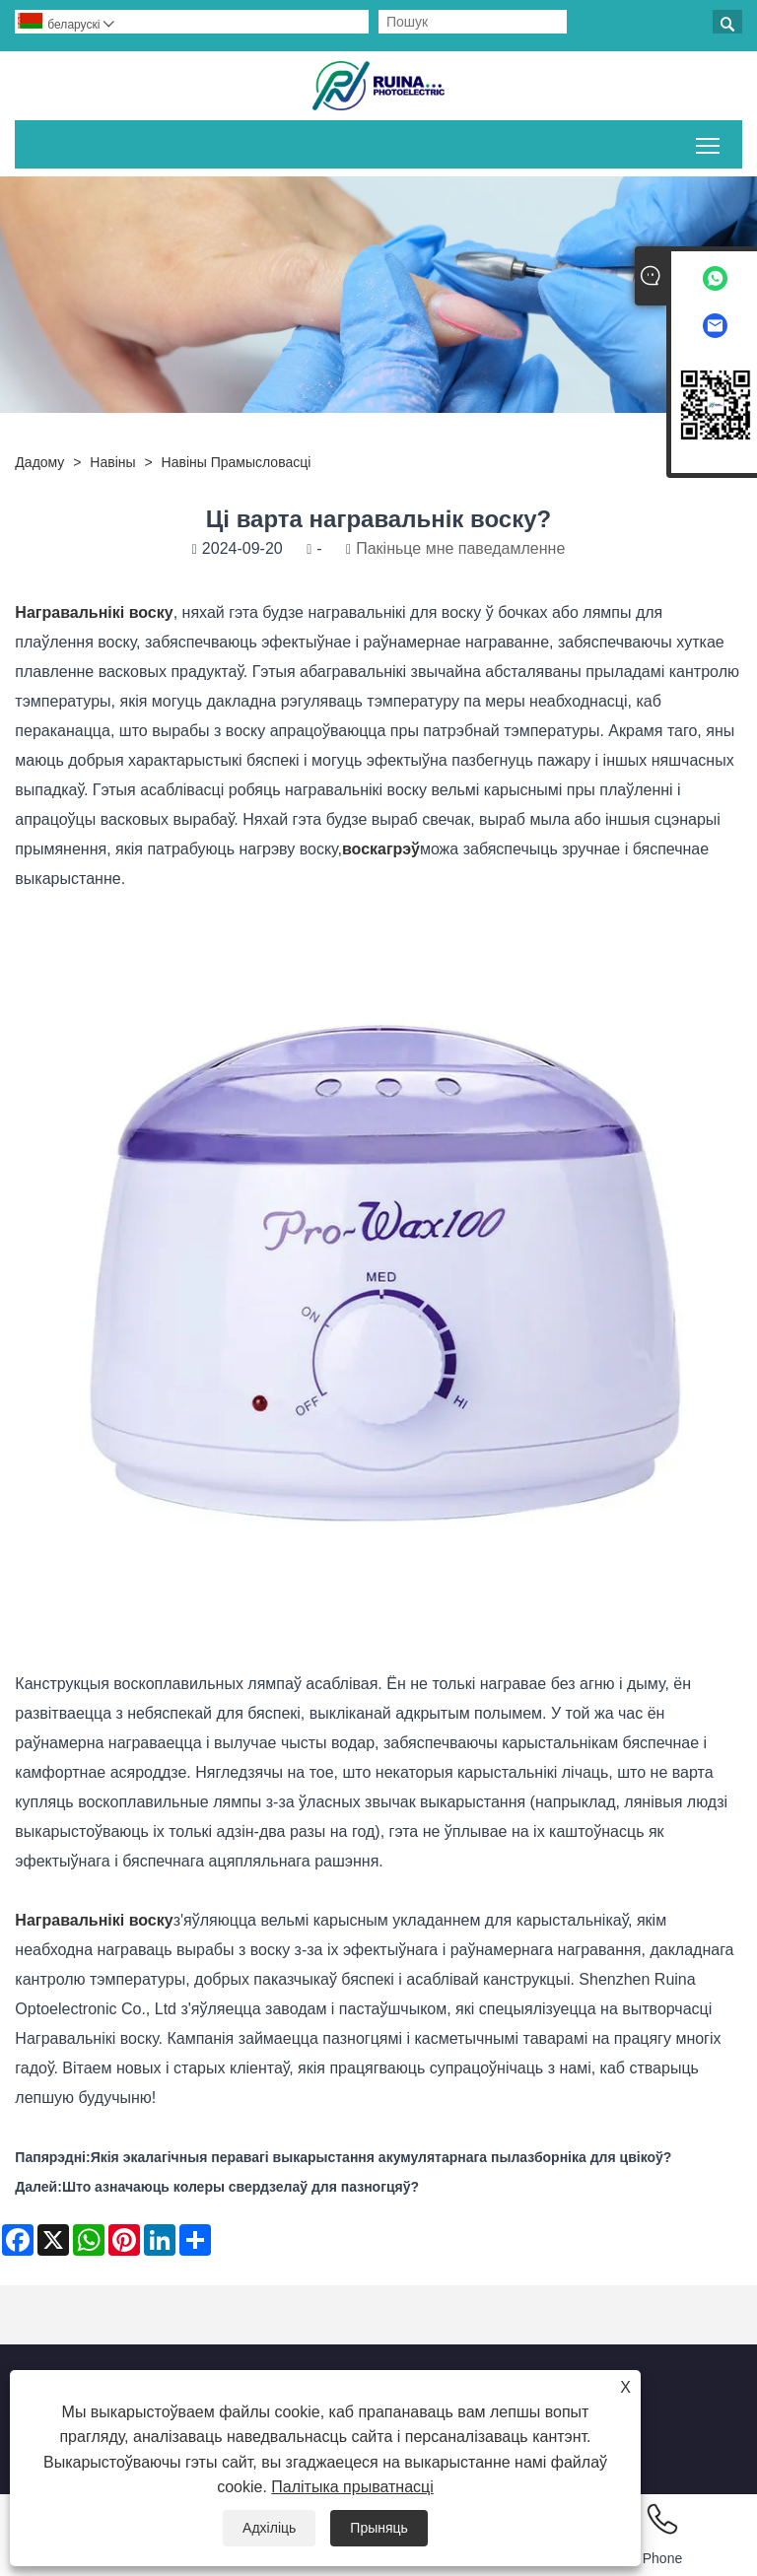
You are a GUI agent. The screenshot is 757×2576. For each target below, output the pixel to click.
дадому (39, 462)
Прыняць (379, 2528)
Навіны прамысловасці (236, 462)
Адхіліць (269, 2528)
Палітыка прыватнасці (352, 2486)
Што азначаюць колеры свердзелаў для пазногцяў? (240, 2187)
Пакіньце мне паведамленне (460, 548)
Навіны (112, 462)
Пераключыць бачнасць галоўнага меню (709, 142)
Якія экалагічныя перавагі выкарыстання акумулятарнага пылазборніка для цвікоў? (381, 2157)
